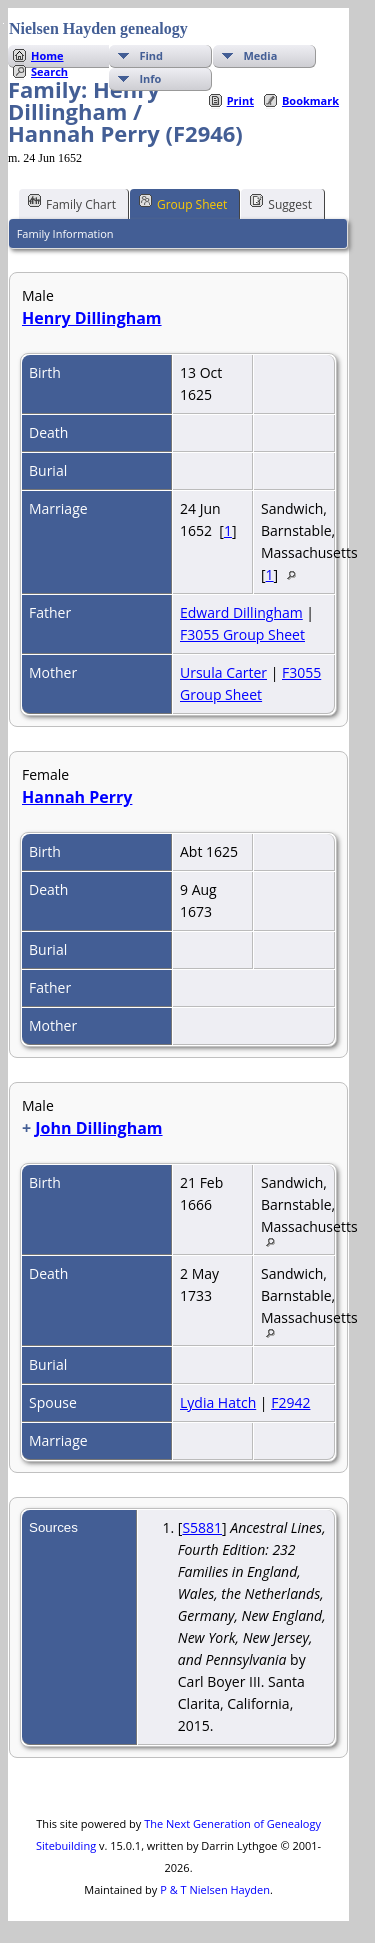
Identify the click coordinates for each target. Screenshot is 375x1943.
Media (260, 55)
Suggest (281, 203)
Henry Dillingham (92, 318)
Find (151, 55)
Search (49, 71)
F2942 (290, 1402)
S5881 (202, 1527)
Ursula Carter (223, 672)
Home (47, 55)
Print (240, 100)
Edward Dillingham (241, 612)
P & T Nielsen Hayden (215, 1889)
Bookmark (310, 100)
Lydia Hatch (218, 1402)
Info (150, 78)
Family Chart (72, 203)
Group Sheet (183, 203)
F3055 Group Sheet (242, 634)
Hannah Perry (77, 797)
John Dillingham (98, 1128)
